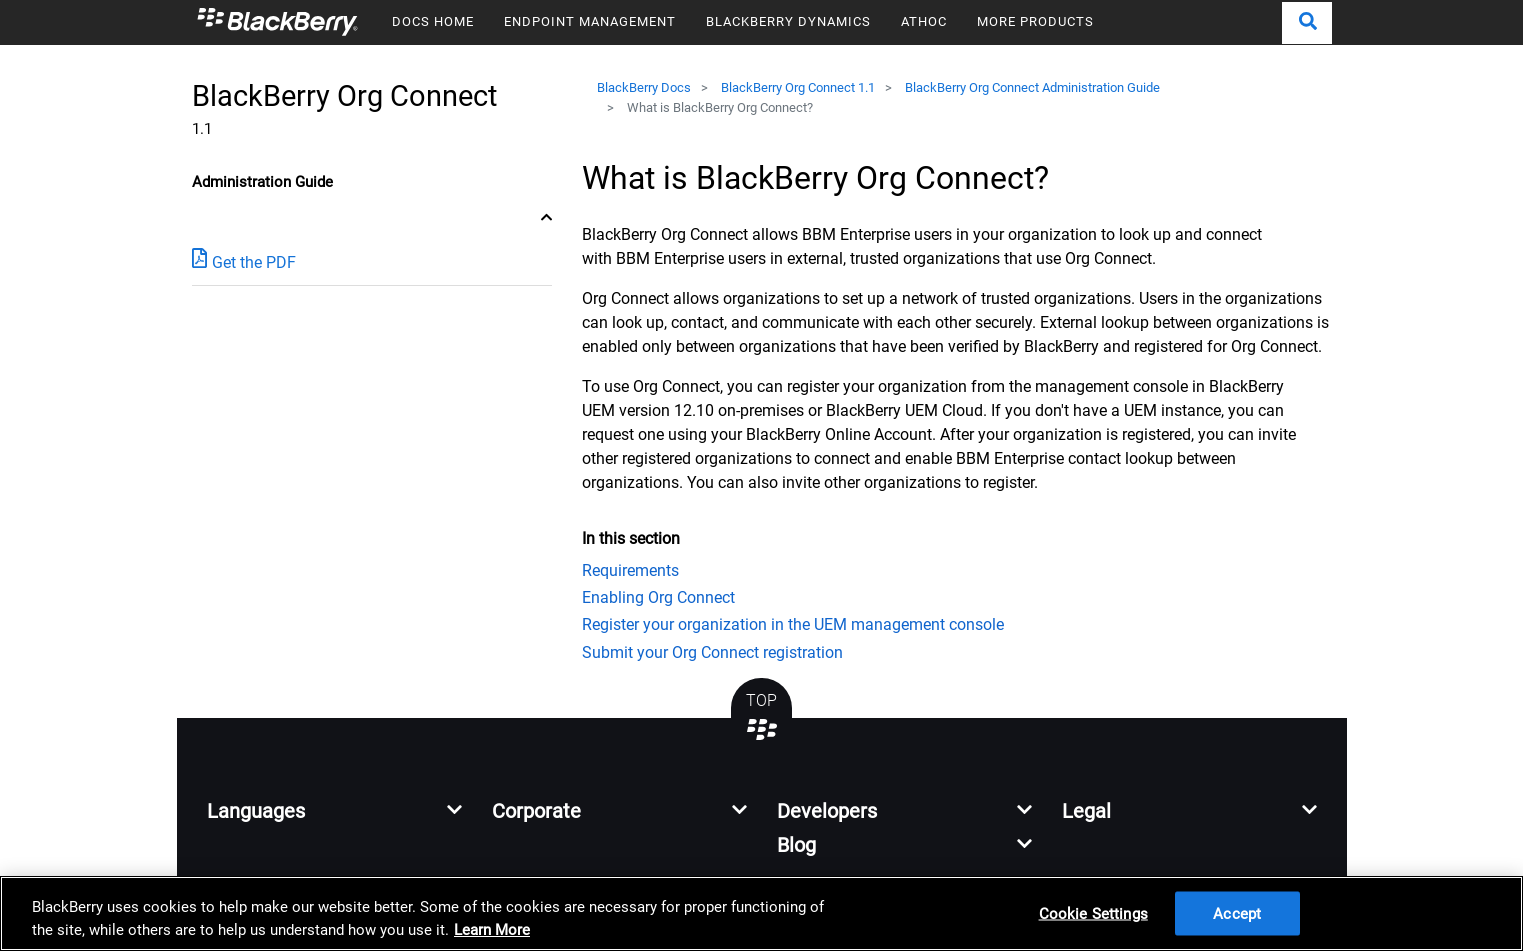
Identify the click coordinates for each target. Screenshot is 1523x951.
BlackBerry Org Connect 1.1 (798, 87)
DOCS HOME (433, 21)
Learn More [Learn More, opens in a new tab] (492, 930)
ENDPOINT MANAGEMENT (590, 21)
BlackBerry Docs (644, 87)
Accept (1237, 913)
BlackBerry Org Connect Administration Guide (1032, 87)
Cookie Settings (1093, 913)
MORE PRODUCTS (1035, 21)
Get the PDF (244, 261)
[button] (1307, 23)
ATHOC (924, 21)
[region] (761, 913)
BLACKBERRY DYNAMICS (788, 21)
